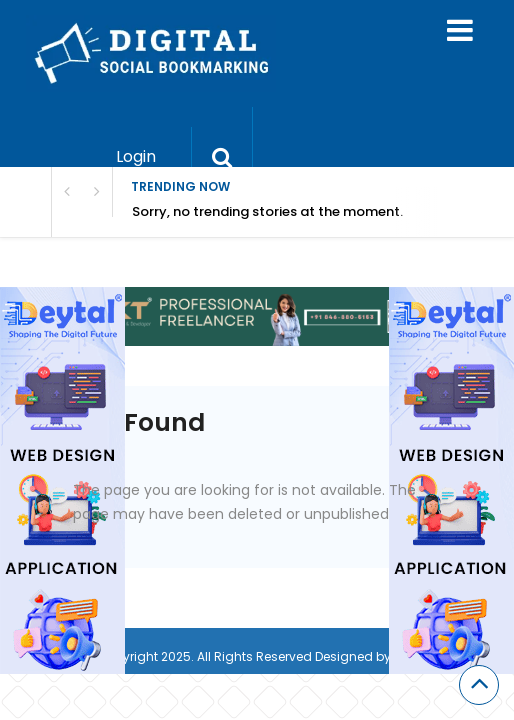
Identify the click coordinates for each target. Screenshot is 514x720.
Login (136, 156)
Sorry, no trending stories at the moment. (267, 211)
